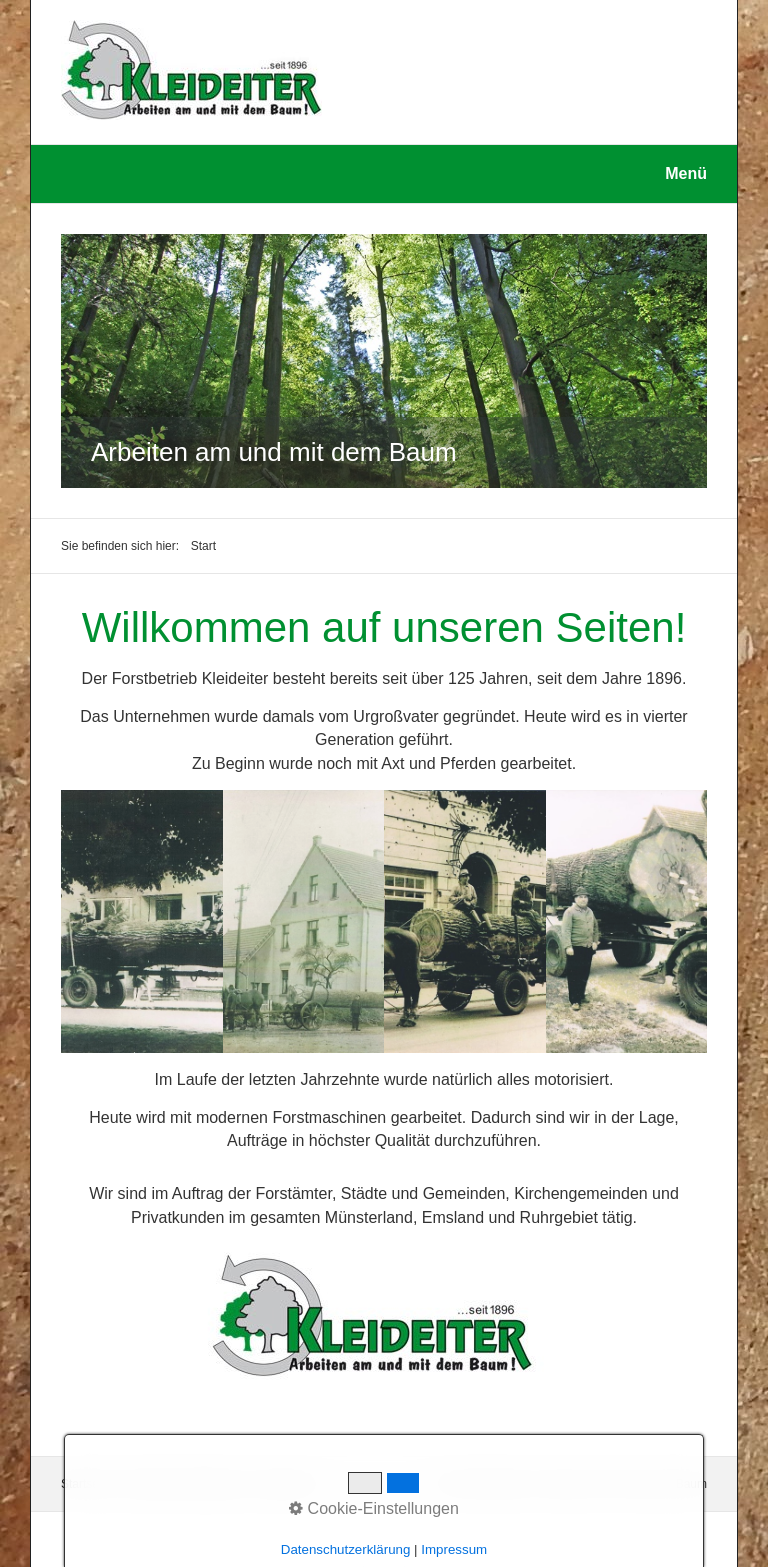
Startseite (86, 1484)
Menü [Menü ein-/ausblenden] (686, 173)
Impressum (284, 1484)
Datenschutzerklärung (183, 1484)
